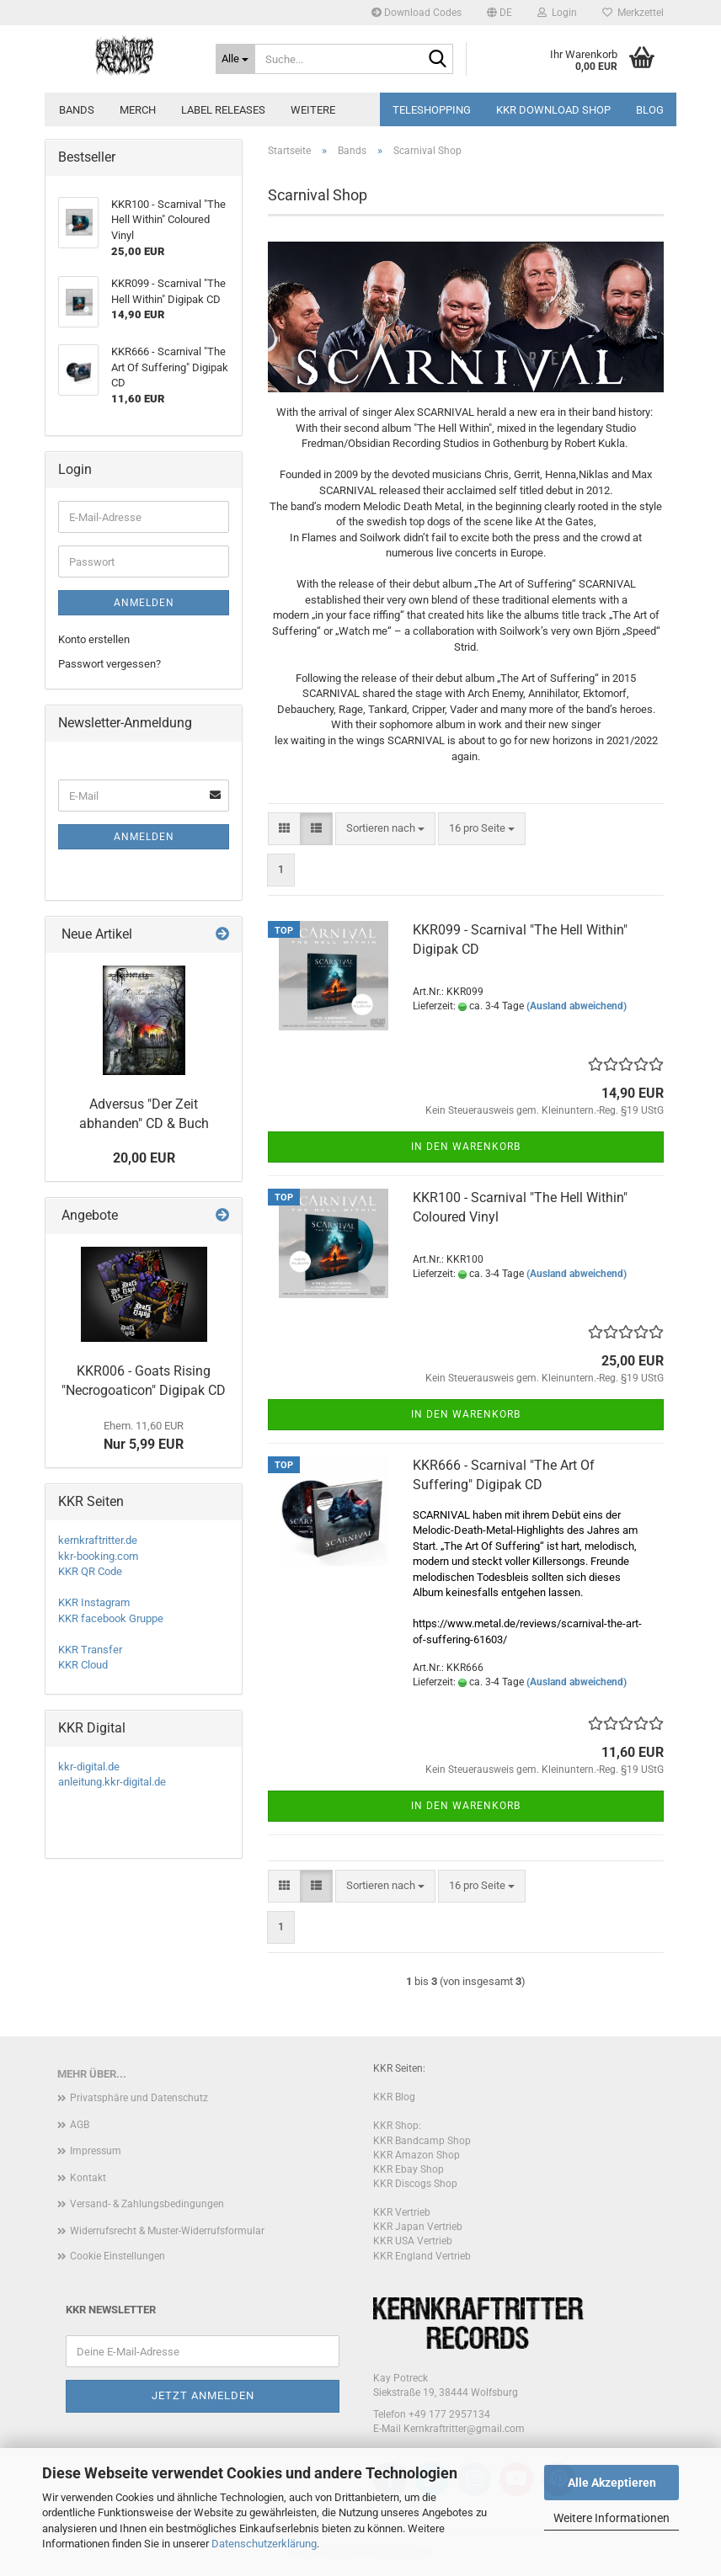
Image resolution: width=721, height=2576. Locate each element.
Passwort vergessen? (109, 663)
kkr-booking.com (98, 1556)
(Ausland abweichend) (576, 1006)
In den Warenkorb (466, 1146)
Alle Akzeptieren (612, 2482)
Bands (76, 110)
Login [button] (557, 13)
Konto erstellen (94, 639)
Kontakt (88, 2178)
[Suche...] (236, 59)
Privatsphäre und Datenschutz (139, 2098)
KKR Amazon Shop (416, 2155)
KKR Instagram (94, 1602)
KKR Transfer (90, 1649)
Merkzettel (633, 13)
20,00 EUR (144, 1158)
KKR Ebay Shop (408, 2169)
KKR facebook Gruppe (110, 1618)
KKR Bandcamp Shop (422, 2141)
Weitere (313, 110)
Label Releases (223, 110)
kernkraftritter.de (97, 1540)
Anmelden (144, 603)
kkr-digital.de (89, 1766)
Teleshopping (432, 110)
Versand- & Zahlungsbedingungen (147, 2204)
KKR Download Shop (553, 110)
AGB (79, 2125)
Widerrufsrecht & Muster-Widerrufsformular (167, 2231)
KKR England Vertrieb (422, 2256)
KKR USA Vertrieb (412, 2241)
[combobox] (385, 828)
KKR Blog (394, 2097)
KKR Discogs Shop (415, 2184)
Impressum (95, 2151)
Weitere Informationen (611, 2518)
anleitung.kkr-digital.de (112, 1781)
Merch (138, 110)
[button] (499, 12)
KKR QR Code (90, 1571)
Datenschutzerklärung (264, 2543)
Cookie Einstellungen (117, 2256)
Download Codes (416, 13)
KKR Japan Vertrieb (417, 2227)
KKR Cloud (83, 1664)
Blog (650, 110)
